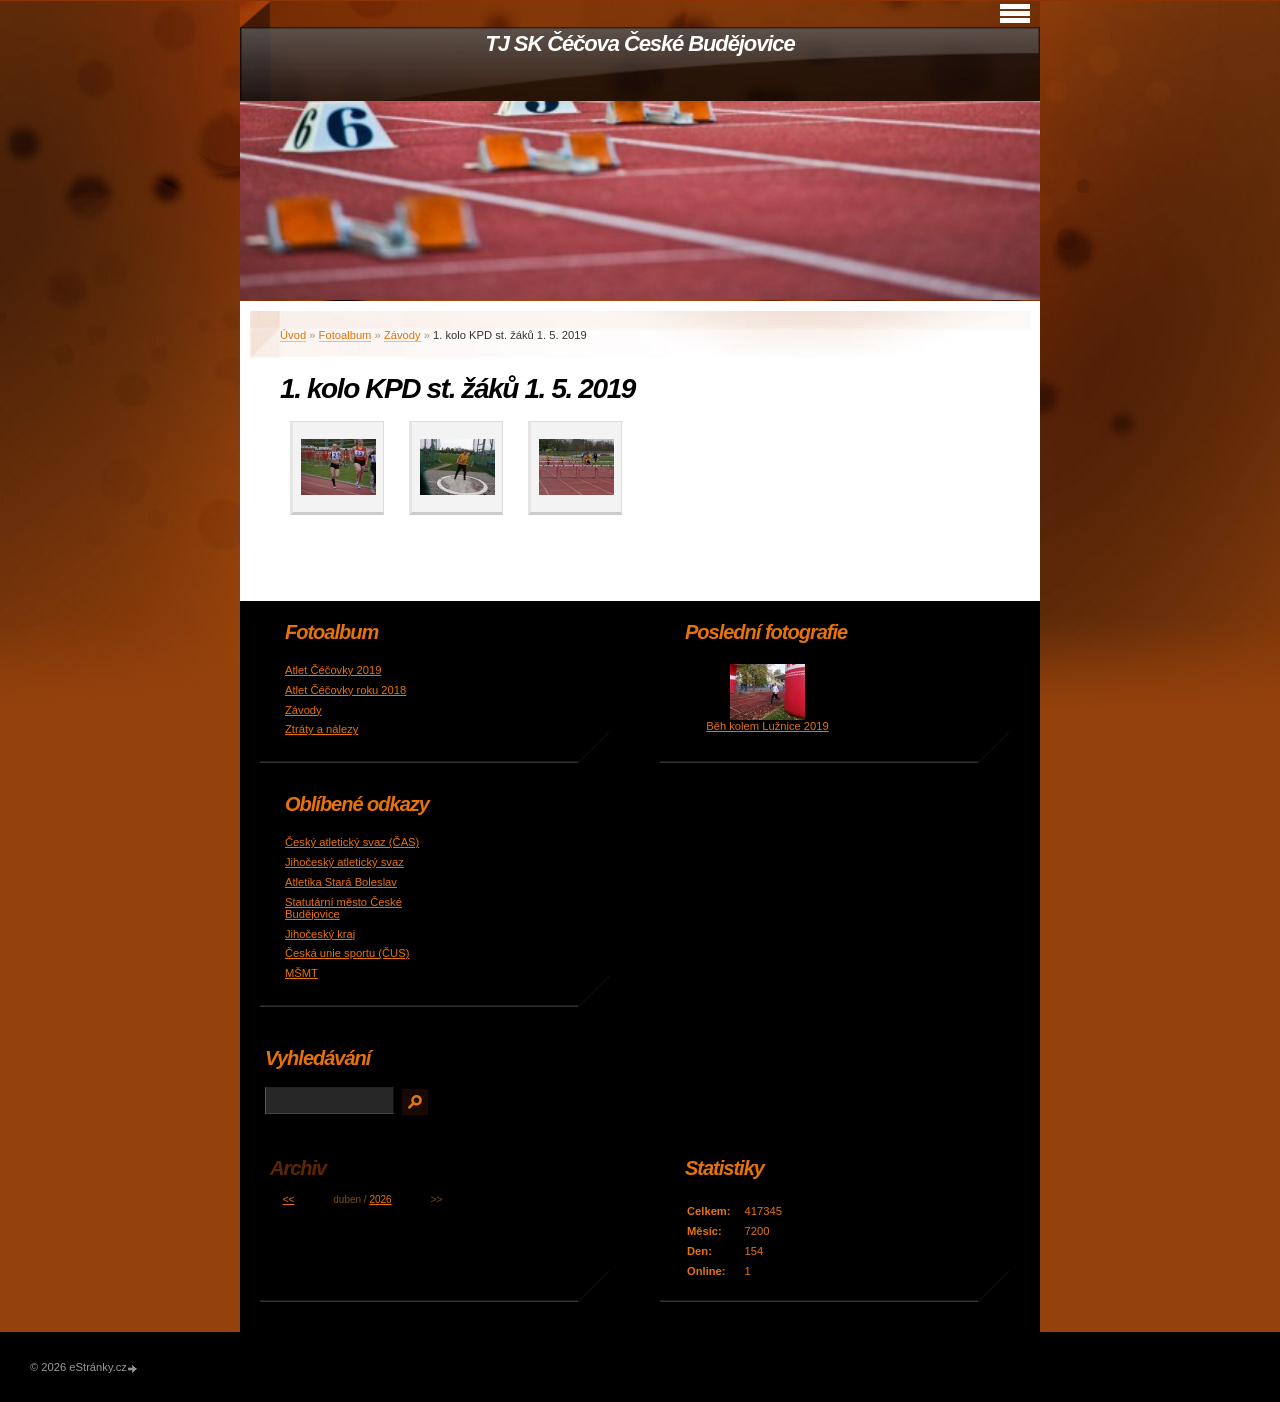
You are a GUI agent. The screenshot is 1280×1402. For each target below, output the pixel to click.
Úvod (293, 335)
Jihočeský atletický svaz (344, 862)
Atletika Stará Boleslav (341, 882)
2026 (380, 1199)
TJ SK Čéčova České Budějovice (639, 43)
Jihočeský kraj (320, 934)
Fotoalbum (345, 335)
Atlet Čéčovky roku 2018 (345, 690)
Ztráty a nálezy (321, 729)
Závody (402, 335)
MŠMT (301, 973)
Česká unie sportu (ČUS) (347, 953)
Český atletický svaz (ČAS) (352, 842)
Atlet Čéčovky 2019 (333, 670)
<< (289, 1199)
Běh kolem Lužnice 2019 (767, 726)
